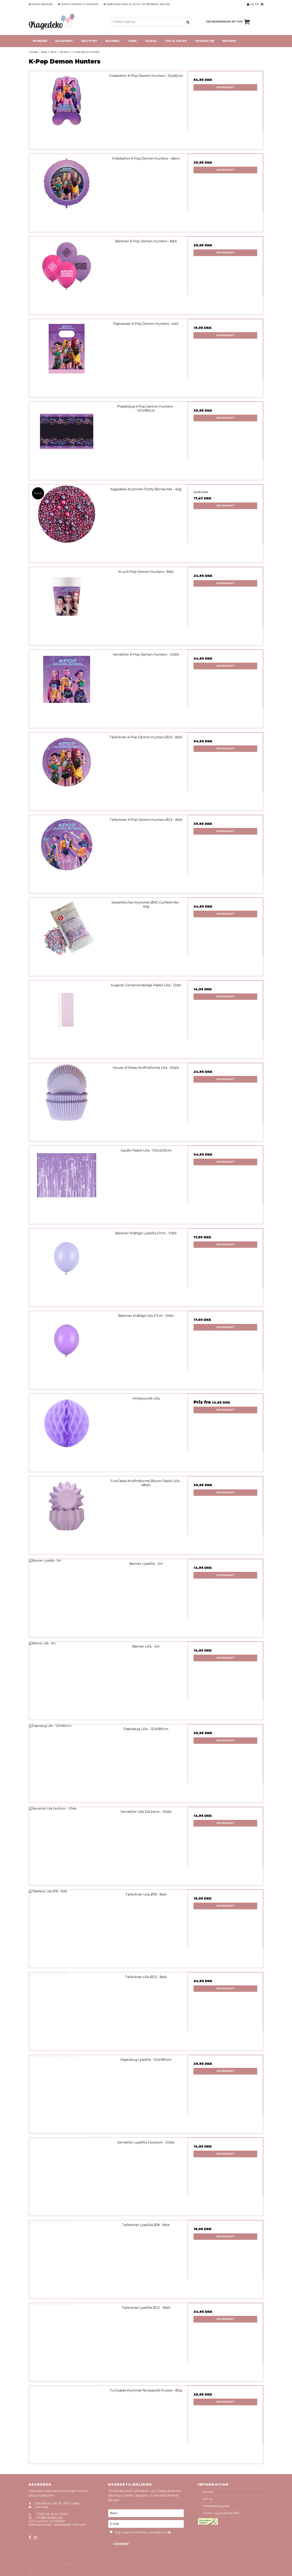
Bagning (113, 41)
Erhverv (229, 41)
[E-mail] (146, 2523)
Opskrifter (204, 41)
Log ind (253, 4)
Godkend (121, 2544)
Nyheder (40, 41)
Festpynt (89, 41)
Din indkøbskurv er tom (228, 22)
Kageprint (64, 41)
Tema (132, 41)
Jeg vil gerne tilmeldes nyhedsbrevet (149, 2531)
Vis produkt (225, 87)
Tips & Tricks (176, 41)
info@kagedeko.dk (49, 2517)
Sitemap (35, 2532)
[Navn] (146, 2513)
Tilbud (151, 41)
